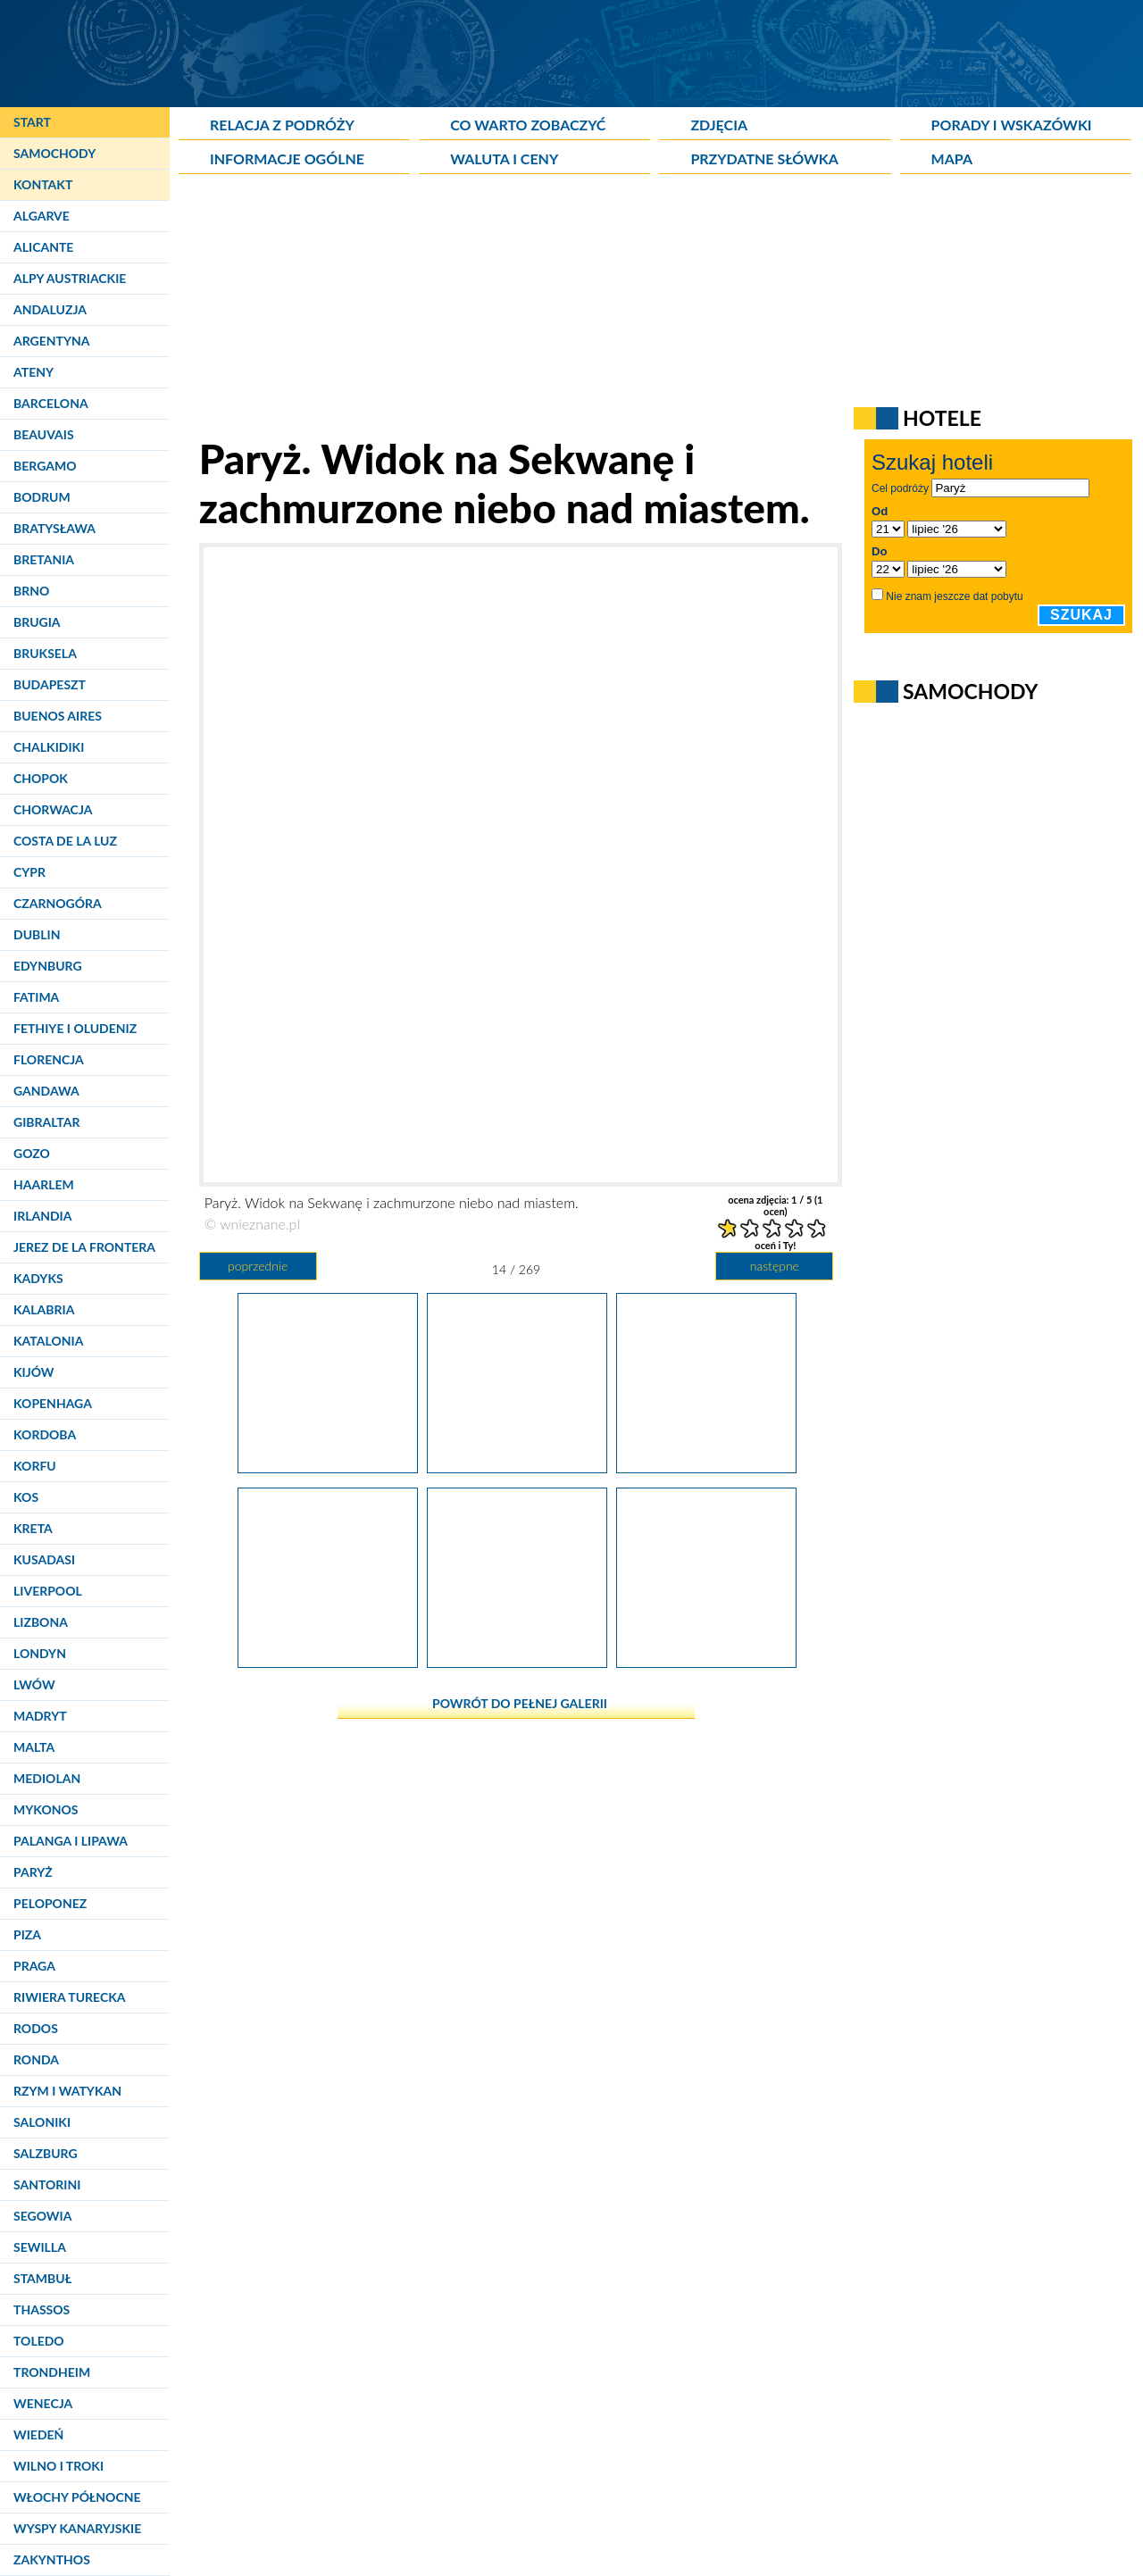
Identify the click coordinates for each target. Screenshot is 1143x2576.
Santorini (46, 2184)
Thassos (41, 2309)
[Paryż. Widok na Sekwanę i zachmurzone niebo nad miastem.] (517, 1466)
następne (774, 1265)
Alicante (43, 246)
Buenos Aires (57, 715)
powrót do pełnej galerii (519, 1703)
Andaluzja (50, 309)
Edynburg (47, 965)
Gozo (31, 1153)
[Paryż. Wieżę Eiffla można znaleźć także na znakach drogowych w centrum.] (328, 1660)
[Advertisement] (612, 309)
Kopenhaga (52, 1403)
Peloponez (50, 1903)
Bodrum (42, 496)
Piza (27, 1934)
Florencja (48, 1059)
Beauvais (43, 434)
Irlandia (42, 1215)
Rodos (35, 2028)
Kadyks (38, 1278)
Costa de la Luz (65, 840)
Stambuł (42, 2278)
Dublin (36, 934)
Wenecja (42, 2403)
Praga (34, 1965)
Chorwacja (52, 809)
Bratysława (54, 528)
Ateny (33, 371)
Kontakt (42, 184)
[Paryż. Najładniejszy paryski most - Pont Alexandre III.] (328, 1466)
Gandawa (46, 1090)
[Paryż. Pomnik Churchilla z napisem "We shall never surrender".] (517, 1660)
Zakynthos (51, 2559)
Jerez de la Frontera (84, 1247)
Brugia (37, 621)
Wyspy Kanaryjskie (77, 2528)
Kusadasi (44, 1559)
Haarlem (43, 1184)
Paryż (33, 1872)
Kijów (33, 1372)
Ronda (36, 2059)
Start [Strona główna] (32, 121)
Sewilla (39, 2247)
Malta (33, 1747)
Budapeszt (49, 684)
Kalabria (43, 1309)
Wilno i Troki (58, 2465)
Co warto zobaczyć (527, 124)
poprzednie (258, 1265)
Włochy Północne (77, 2497)
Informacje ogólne (287, 158)
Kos (25, 1497)
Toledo (38, 2340)
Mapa (951, 158)
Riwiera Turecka (69, 1997)
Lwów (34, 1684)
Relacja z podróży (282, 124)
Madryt (40, 1715)
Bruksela (45, 653)
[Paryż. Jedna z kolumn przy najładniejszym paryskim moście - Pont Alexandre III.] (706, 1466)
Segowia (42, 2215)
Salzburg (45, 2153)
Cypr (29, 872)
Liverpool (47, 1590)
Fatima (36, 997)
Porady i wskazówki (1011, 124)
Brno (31, 590)
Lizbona (40, 1622)
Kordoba (44, 1434)
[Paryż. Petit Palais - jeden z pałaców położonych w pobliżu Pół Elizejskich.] (706, 1660)
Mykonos (45, 1809)
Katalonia (48, 1340)
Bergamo (44, 465)
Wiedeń (38, 2434)
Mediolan (46, 1778)
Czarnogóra (57, 903)
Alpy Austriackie (69, 278)
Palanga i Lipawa (70, 1840)
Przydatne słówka (764, 158)
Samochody (54, 153)
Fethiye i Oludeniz (75, 1028)
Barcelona (50, 403)
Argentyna (51, 340)
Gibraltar (46, 1122)
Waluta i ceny (504, 158)
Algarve (41, 215)
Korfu (34, 1465)
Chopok (40, 778)
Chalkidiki (48, 746)
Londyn (39, 1653)
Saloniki (42, 2122)
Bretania (43, 559)
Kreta (33, 1528)
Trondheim (51, 2372)
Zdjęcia (718, 124)
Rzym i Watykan (67, 2090)
